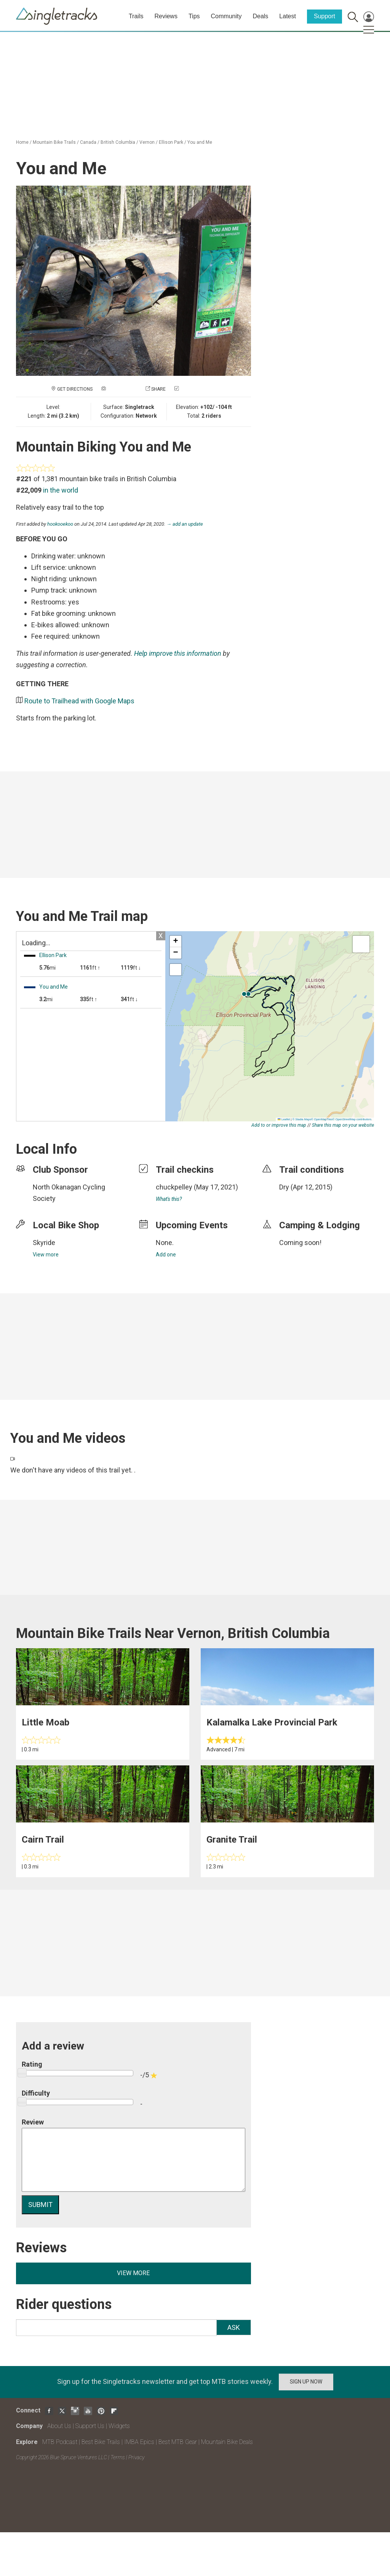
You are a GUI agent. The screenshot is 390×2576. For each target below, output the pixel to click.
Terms (117, 2457)
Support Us (89, 2426)
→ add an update (184, 524)
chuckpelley (174, 1187)
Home (22, 142)
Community (226, 16)
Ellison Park (171, 142)
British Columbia (118, 142)
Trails (136, 16)
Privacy (136, 2457)
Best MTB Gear (177, 2442)
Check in (190, 389)
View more (46, 1254)
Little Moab (45, 1722)
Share (158, 389)
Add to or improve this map (278, 1125)
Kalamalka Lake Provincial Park (271, 1722)
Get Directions (75, 389)
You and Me (199, 142)
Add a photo (122, 389)
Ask (233, 2327)
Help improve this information (177, 653)
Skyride (44, 1243)
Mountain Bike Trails (54, 142)
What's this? (169, 1199)
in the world (60, 490)
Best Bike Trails (101, 2442)
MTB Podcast (59, 2442)
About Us (59, 2426)
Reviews (165, 16)
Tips (194, 16)
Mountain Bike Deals (227, 2442)
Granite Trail (231, 1839)
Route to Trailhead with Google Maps (79, 701)
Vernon (147, 142)
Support (324, 16)
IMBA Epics (139, 2442)
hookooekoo (60, 524)
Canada (88, 142)
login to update (297, 1199)
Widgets (119, 2426)
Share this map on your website (343, 1125)
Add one (166, 1254)
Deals (260, 16)
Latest (287, 16)
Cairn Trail (43, 1839)
